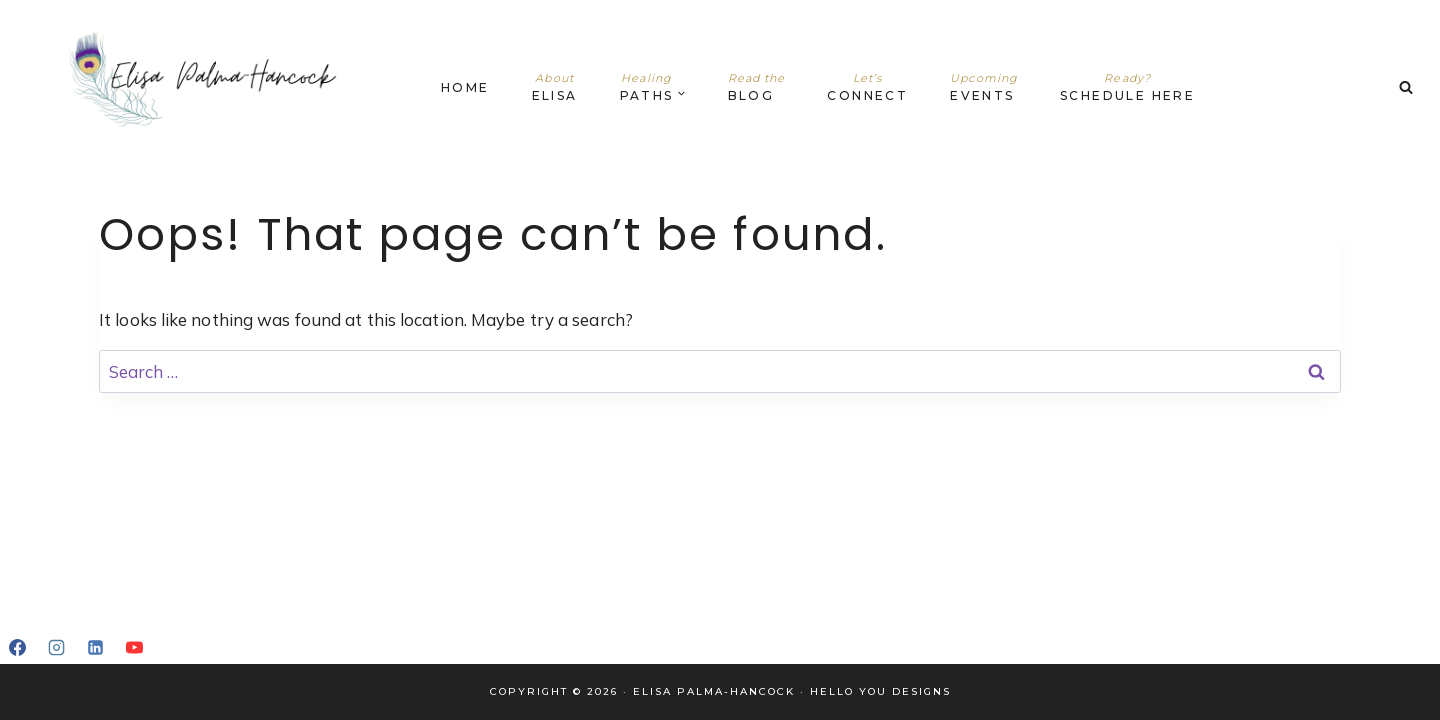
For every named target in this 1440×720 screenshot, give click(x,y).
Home (465, 87)
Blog (757, 86)
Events (984, 86)
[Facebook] (17, 647)
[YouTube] (134, 647)
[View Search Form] (1406, 88)
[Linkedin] (95, 647)
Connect (867, 86)
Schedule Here (1127, 86)
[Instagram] (56, 647)
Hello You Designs (880, 691)
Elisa (555, 86)
